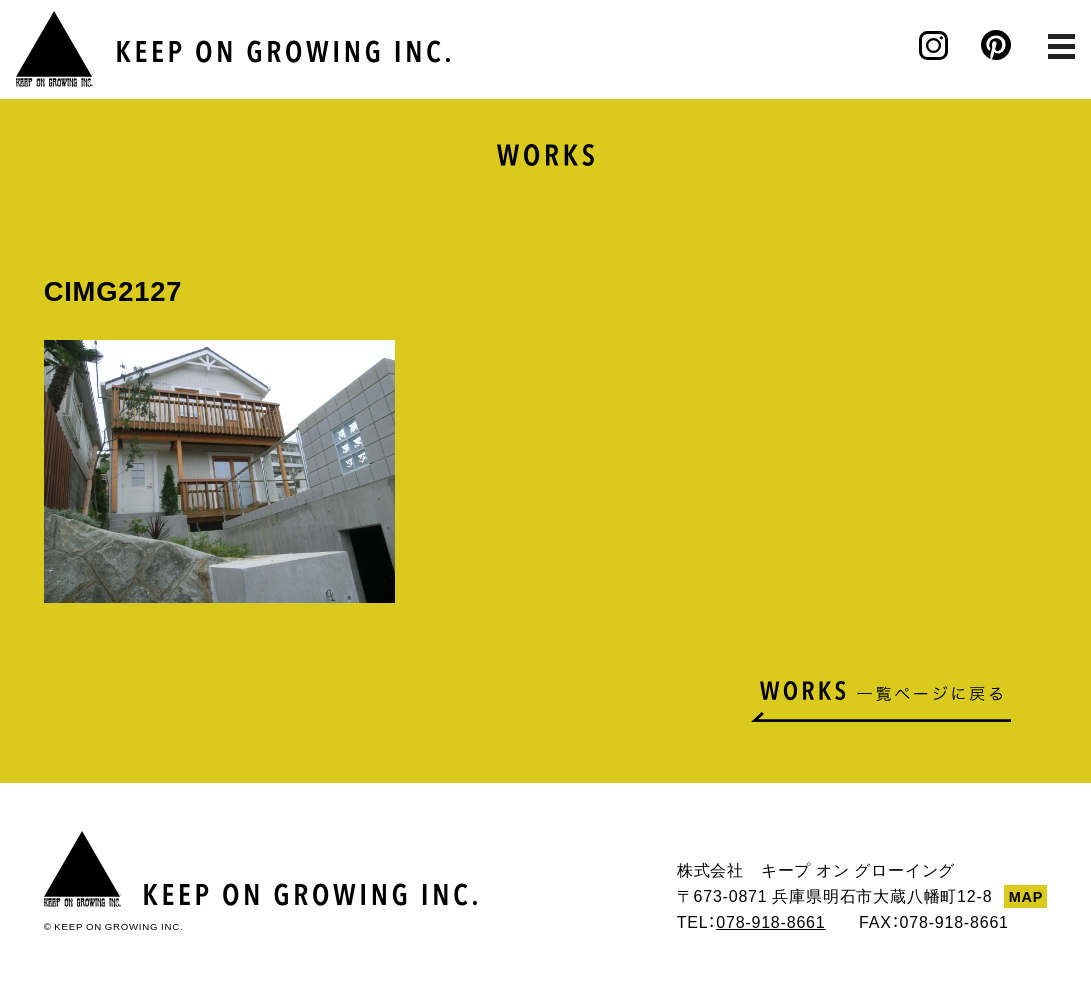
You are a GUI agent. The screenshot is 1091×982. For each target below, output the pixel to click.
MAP (1026, 896)
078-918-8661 (770, 921)
